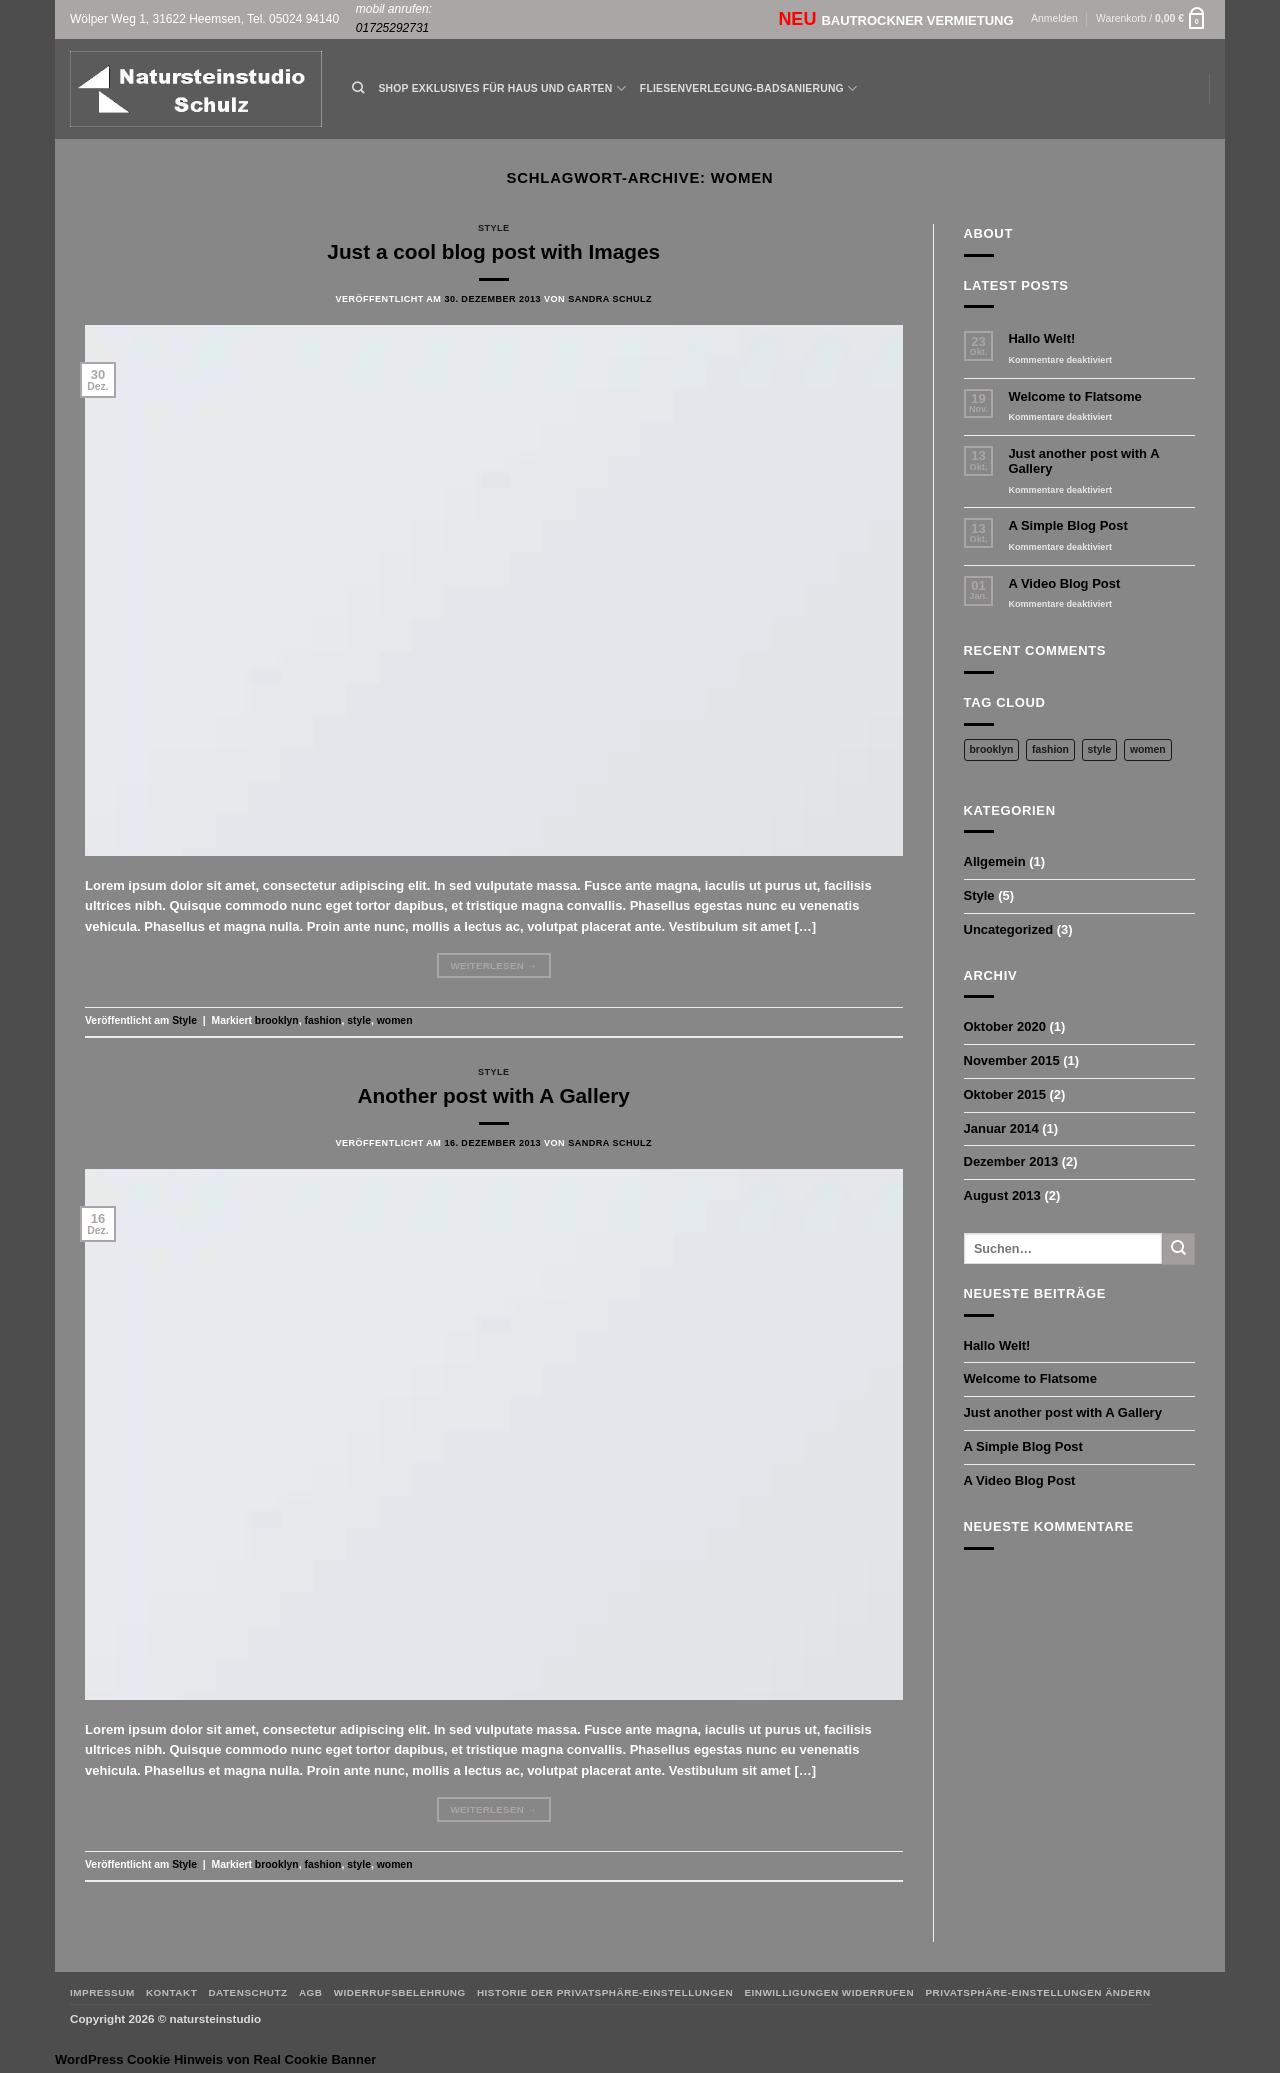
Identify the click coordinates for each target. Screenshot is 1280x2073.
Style (494, 228)
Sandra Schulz (610, 299)
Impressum (102, 1992)
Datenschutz (247, 1992)
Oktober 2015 (1005, 1094)
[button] (1054, 19)
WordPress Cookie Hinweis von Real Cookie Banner (215, 2059)
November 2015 (1012, 1060)
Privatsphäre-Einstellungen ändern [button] (1037, 1992)
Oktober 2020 (1005, 1026)
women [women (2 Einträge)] (1148, 749)
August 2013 (1002, 1195)
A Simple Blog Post (1067, 525)
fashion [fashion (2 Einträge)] (1050, 749)
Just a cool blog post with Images (493, 251)
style (359, 1020)
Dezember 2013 (1011, 1161)
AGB (311, 1992)
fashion (323, 1020)
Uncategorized (1009, 929)
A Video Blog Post (1064, 583)
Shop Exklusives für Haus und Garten (501, 88)
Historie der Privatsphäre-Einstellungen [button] (605, 1992)
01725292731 (392, 28)
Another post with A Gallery (494, 1095)
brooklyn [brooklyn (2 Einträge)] (992, 749)
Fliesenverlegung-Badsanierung (748, 88)
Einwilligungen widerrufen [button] (829, 1992)
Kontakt (171, 1992)
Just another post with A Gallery (1083, 461)
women (395, 1020)
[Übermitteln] (1178, 1249)
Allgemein (995, 861)
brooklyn (277, 1020)
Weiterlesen (493, 966)
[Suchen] (358, 88)
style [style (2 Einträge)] (1100, 749)
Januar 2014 (1001, 1128)
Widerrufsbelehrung (400, 1992)
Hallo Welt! (1041, 338)
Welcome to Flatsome (1074, 396)
